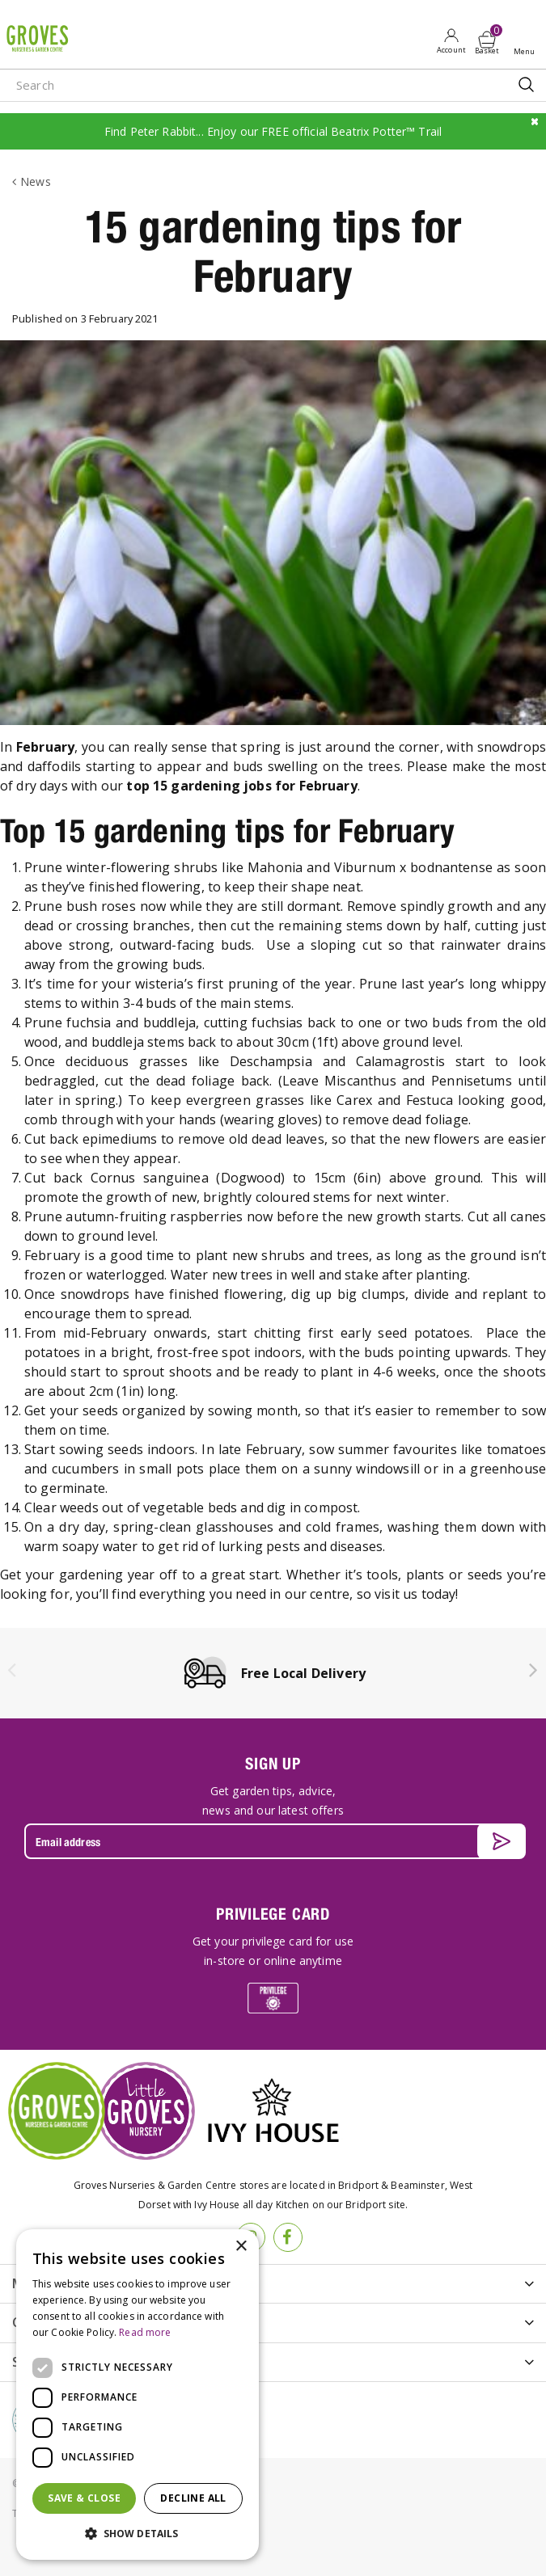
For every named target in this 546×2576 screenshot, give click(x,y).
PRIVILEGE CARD (273, 1913)
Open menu (527, 41)
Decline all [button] (193, 2498)
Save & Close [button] (84, 2498)
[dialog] (137, 2394)
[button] (137, 2534)
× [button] (241, 2247)
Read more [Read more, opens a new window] (145, 2332)
